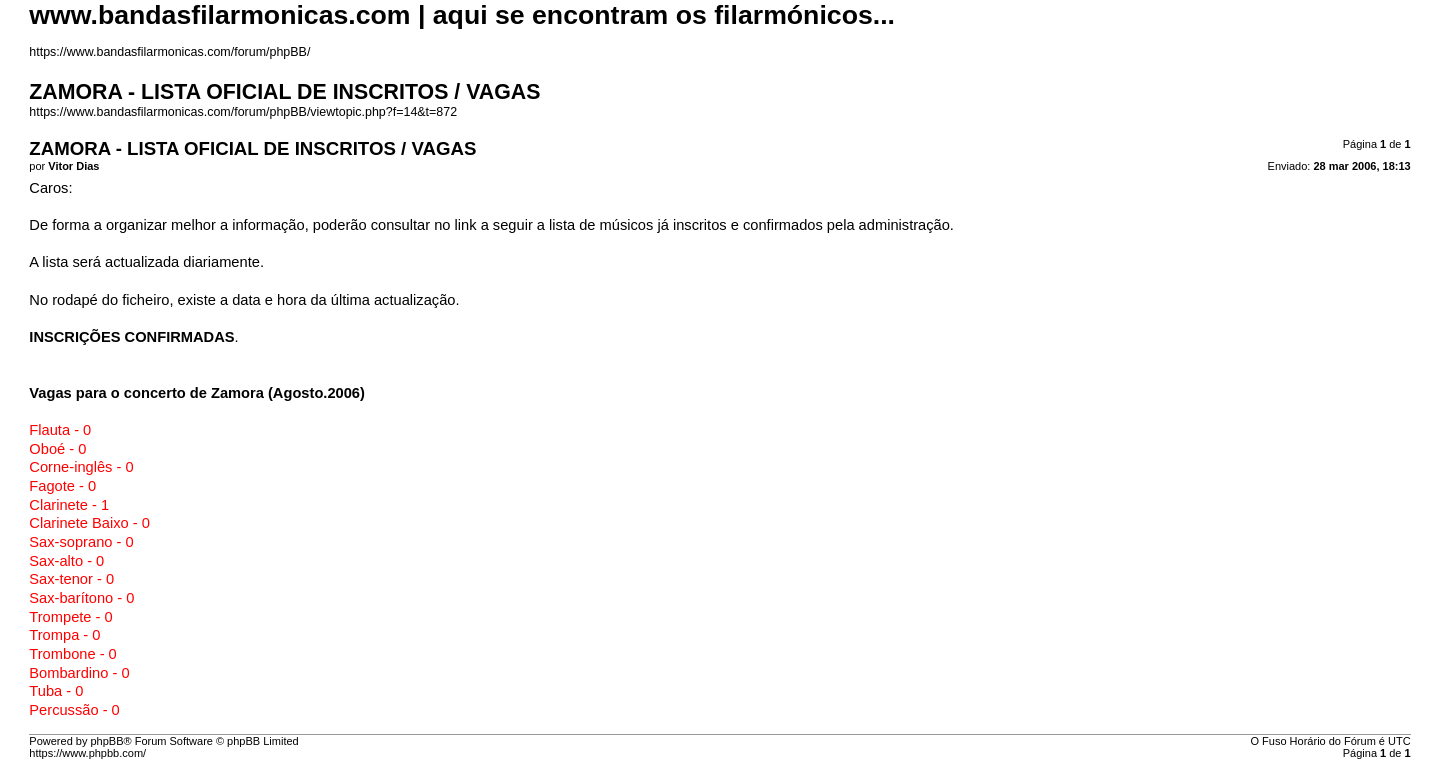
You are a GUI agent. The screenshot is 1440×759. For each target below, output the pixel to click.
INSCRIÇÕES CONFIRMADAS (131, 337)
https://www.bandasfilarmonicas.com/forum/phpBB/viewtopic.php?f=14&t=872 (243, 112)
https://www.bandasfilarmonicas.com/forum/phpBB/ (169, 52)
